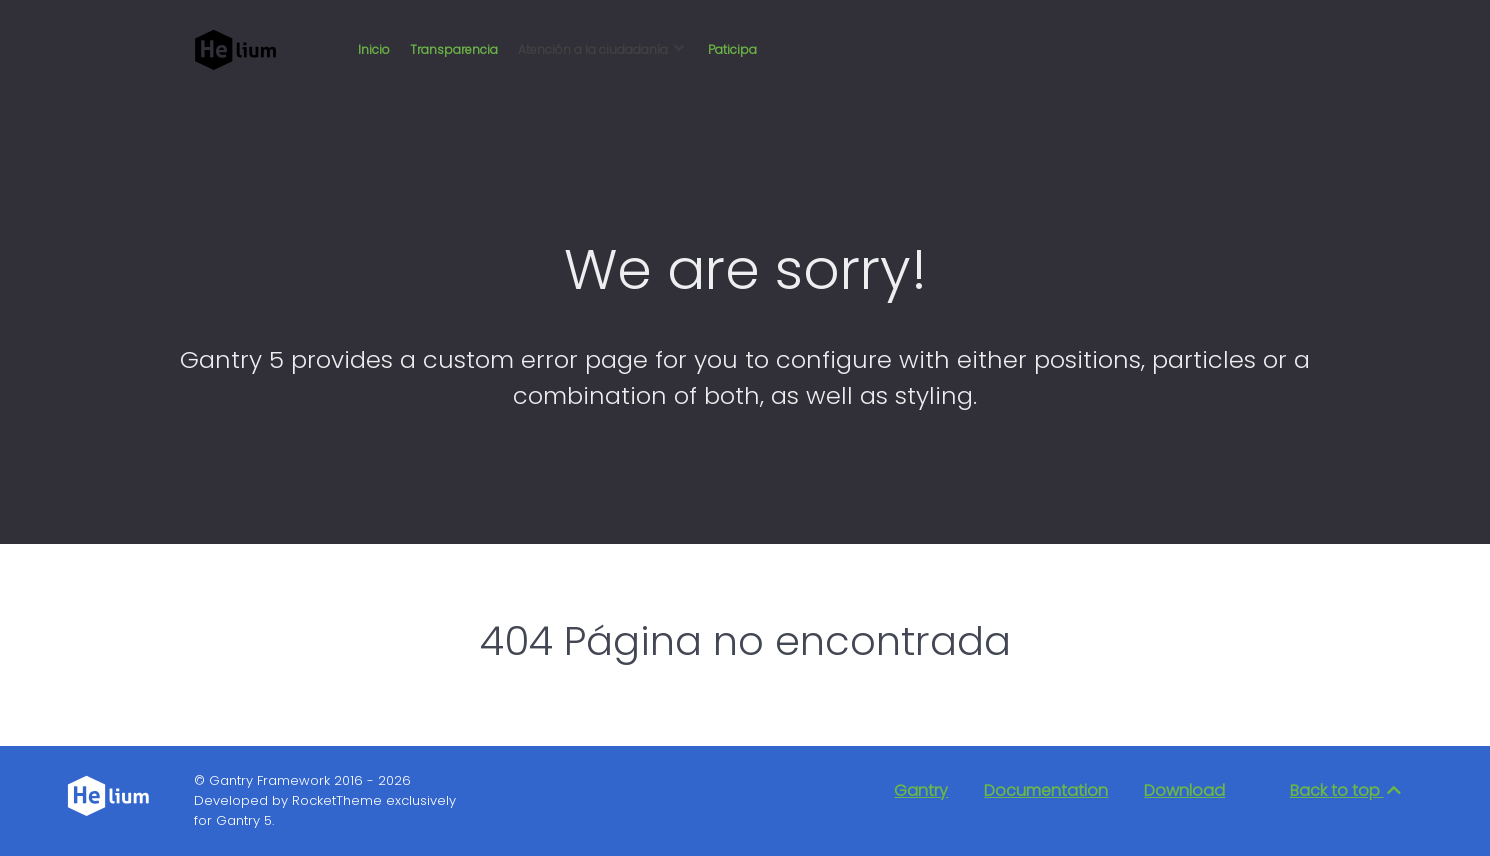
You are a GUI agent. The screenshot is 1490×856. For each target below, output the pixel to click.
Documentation (1046, 790)
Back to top (1347, 790)
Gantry (921, 790)
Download (1184, 790)
